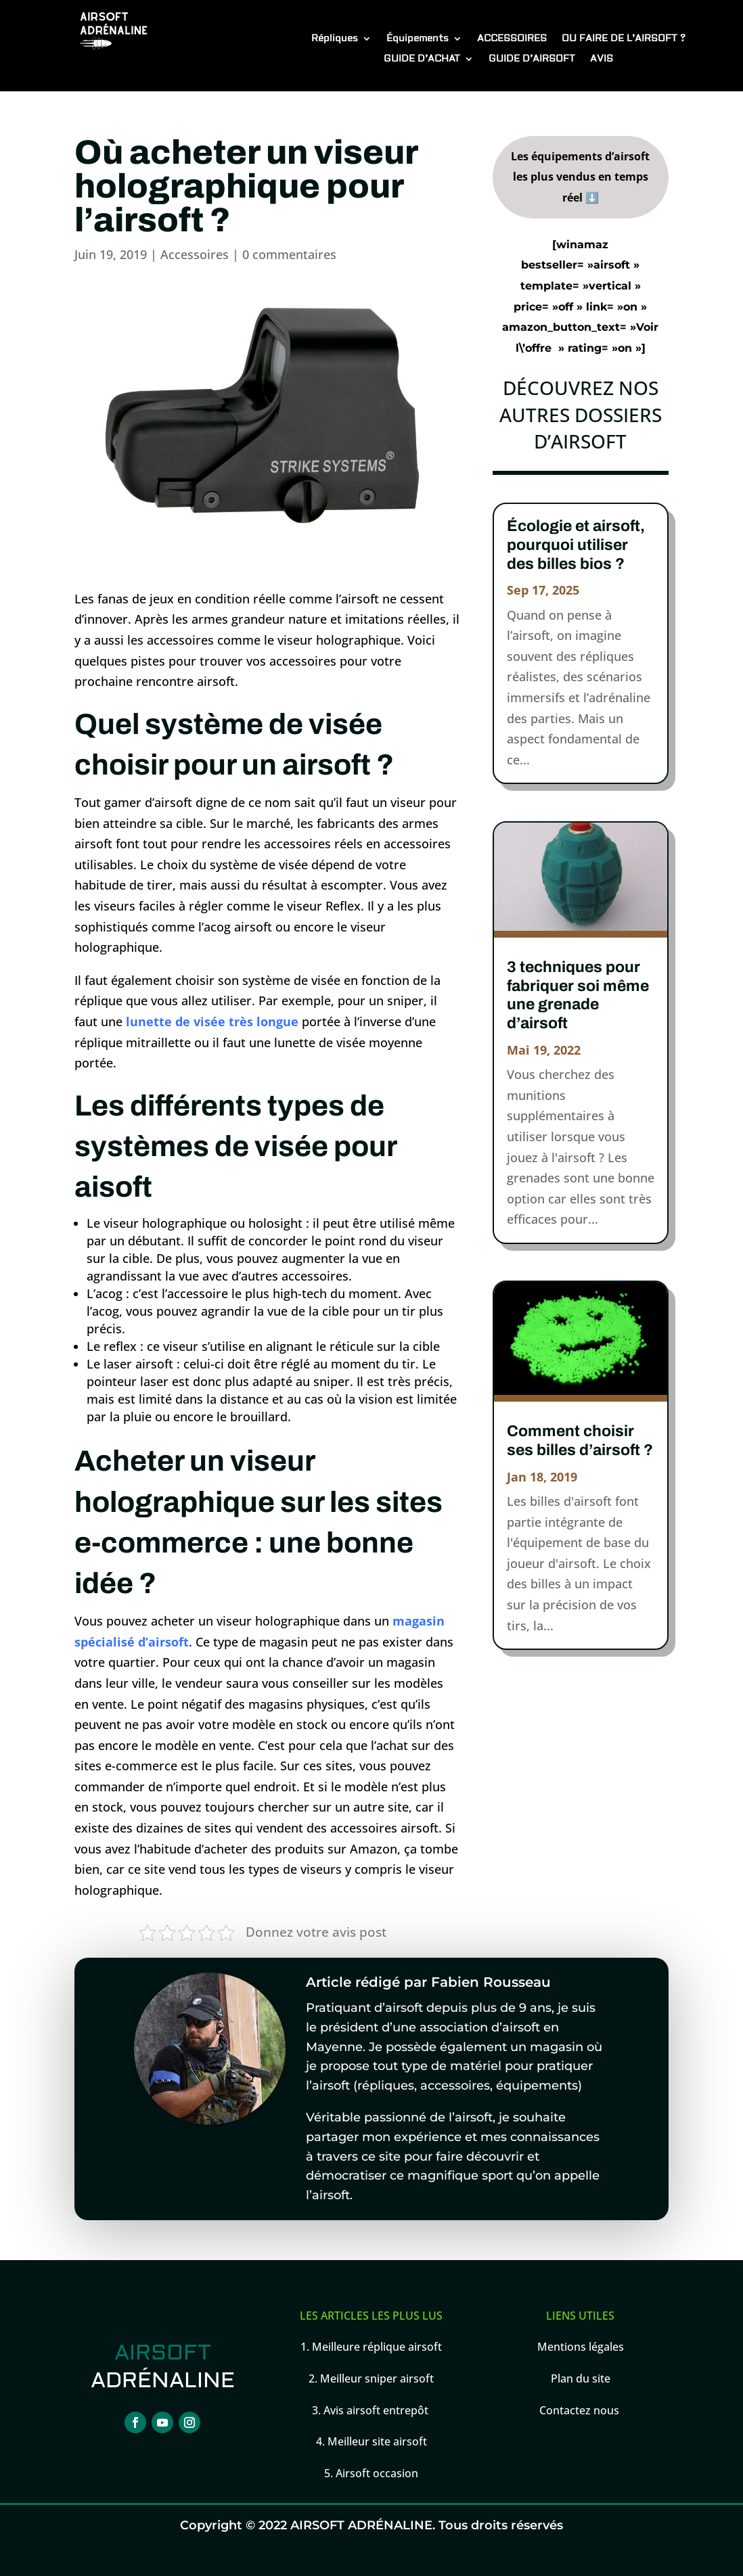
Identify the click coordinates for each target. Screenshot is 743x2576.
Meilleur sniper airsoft (375, 2378)
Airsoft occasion (377, 2473)
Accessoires (194, 254)
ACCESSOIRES (512, 39)
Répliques (334, 39)
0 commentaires (289, 254)
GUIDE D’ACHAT (422, 59)
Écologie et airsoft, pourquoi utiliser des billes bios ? (576, 545)
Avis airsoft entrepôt (377, 2410)
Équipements (417, 39)
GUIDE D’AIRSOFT (532, 59)
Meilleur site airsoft (377, 2441)
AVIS (601, 59)
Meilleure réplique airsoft (377, 2346)
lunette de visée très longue (212, 1021)
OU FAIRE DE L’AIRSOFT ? (623, 39)
